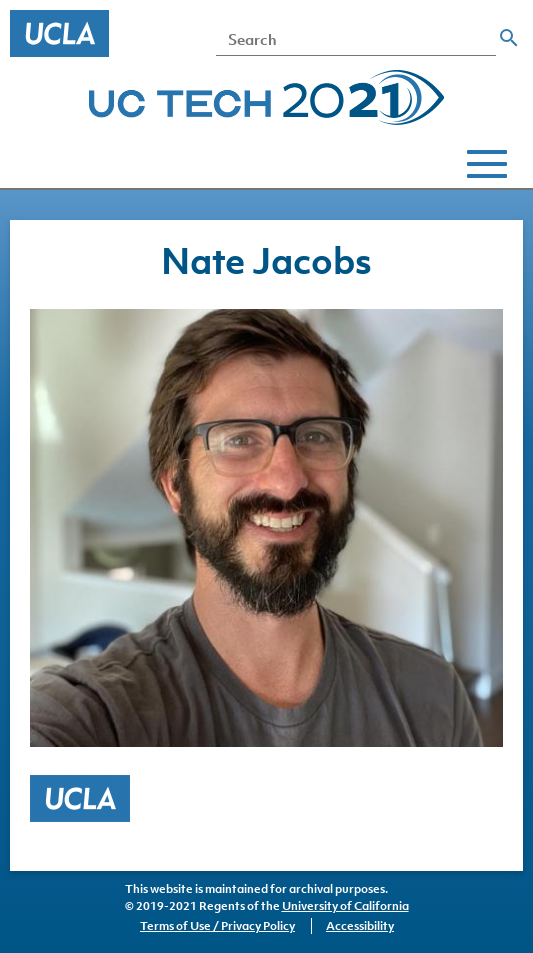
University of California (345, 906)
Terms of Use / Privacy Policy (217, 926)
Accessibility (360, 926)
